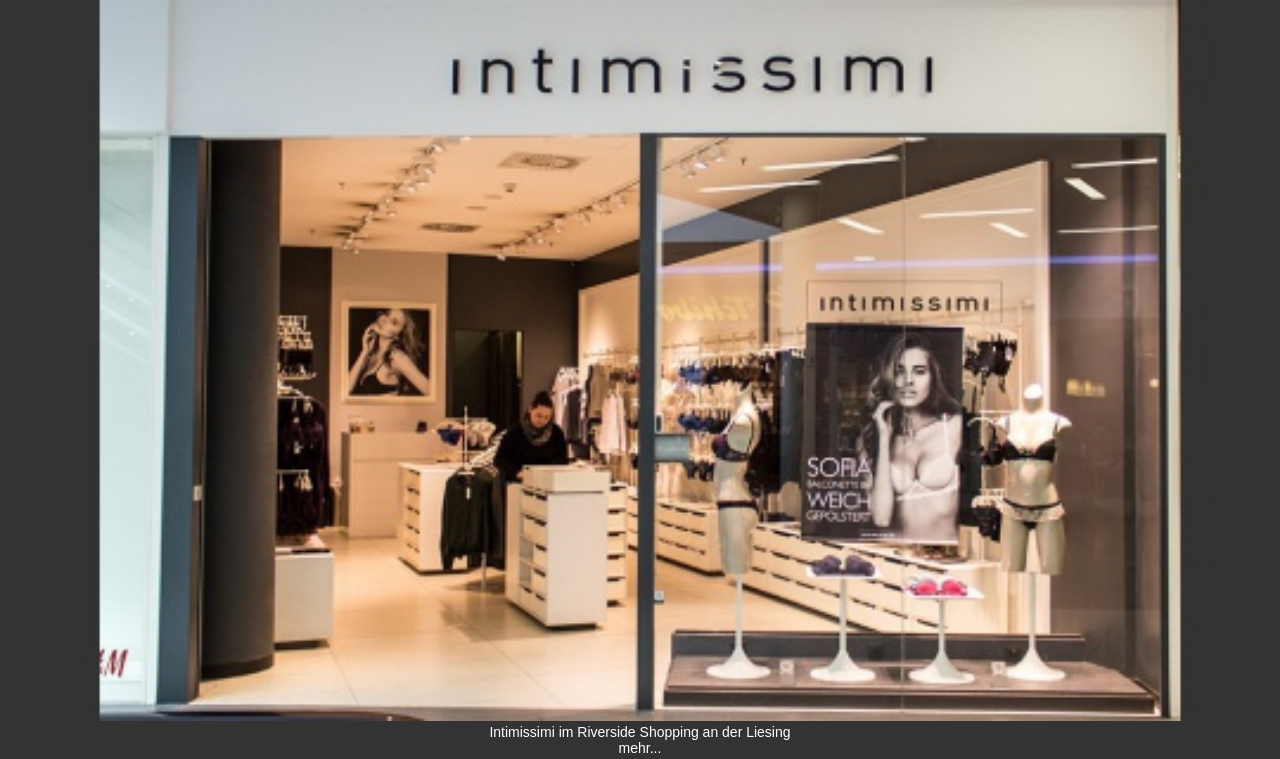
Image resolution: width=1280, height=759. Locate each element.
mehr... (640, 748)
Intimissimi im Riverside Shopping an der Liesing (639, 732)
